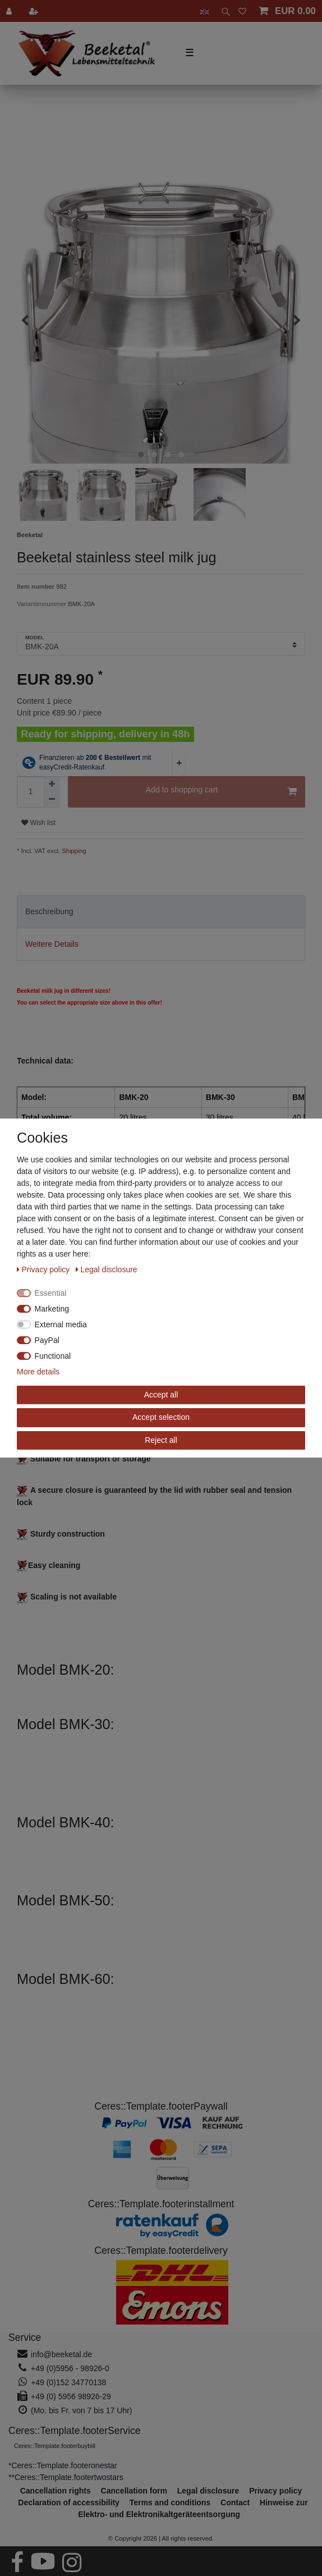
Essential (51, 1293)
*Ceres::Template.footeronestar (62, 2465)
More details (38, 1371)
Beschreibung (49, 911)
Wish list (38, 823)
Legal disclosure (106, 1269)
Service (24, 2337)
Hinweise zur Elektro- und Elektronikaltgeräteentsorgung (192, 2508)
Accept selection (161, 1417)
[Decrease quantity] (51, 800)
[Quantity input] (30, 792)
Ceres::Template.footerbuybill (54, 2445)
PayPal (47, 1340)
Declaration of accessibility (68, 2502)
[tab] (161, 911)
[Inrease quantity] (51, 784)
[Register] (35, 11)
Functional (53, 1355)
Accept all (161, 1394)
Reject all (161, 1440)
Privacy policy (44, 1269)
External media (61, 1324)
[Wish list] (242, 11)
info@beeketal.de (61, 2354)
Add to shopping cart (221, 791)
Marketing (52, 1308)
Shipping (73, 850)
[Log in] (10, 11)
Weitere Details (52, 943)
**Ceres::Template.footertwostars (65, 2477)
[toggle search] (223, 11)
